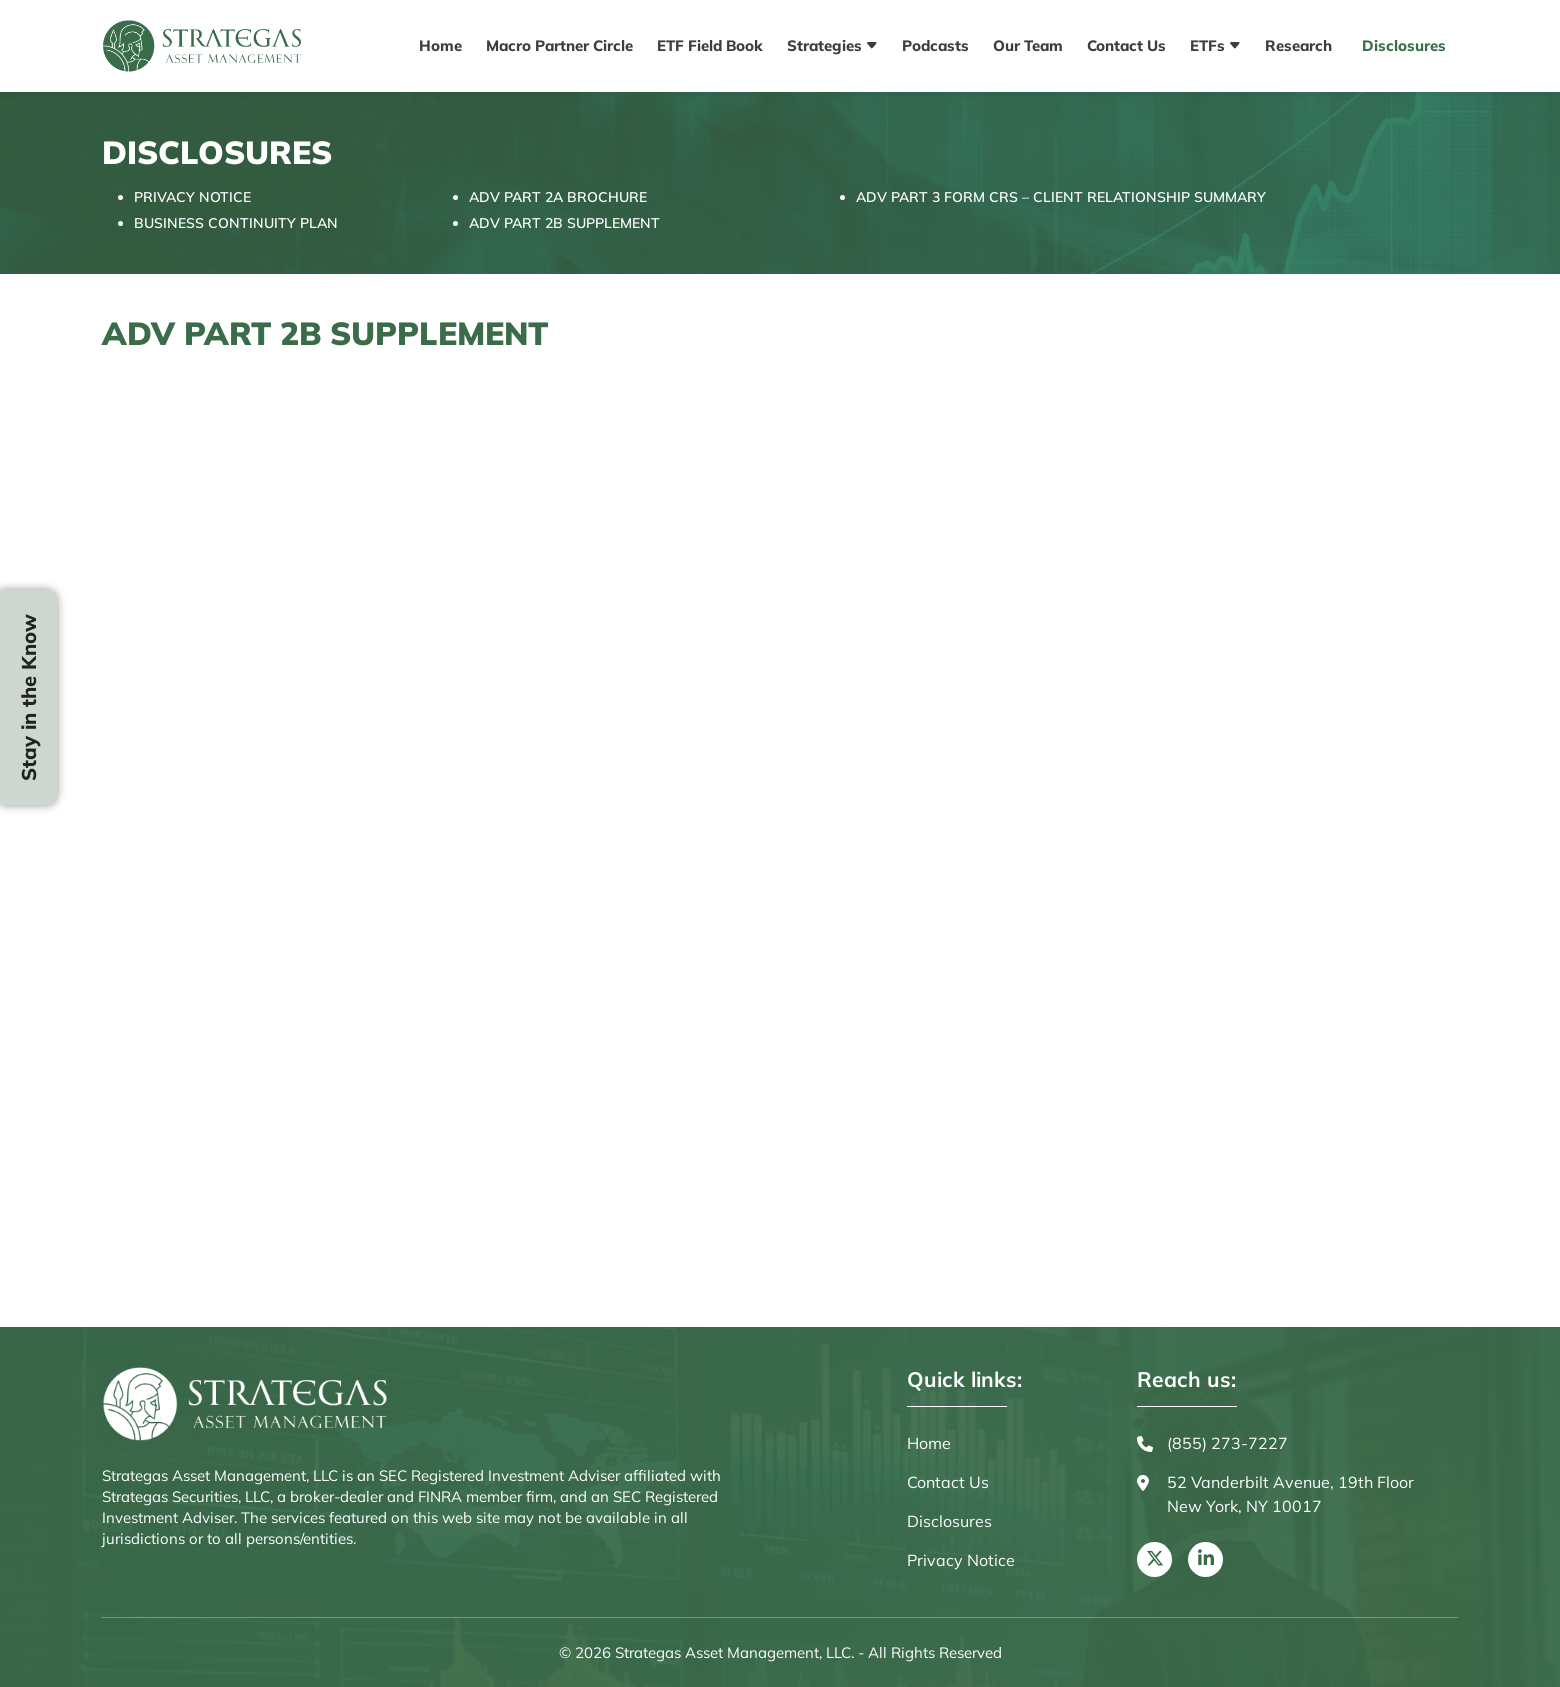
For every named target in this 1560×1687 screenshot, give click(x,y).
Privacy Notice (961, 1560)
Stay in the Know (28, 697)
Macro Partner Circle (559, 45)
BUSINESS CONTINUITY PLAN (236, 223)
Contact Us (1126, 45)
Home (440, 45)
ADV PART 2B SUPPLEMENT (564, 223)
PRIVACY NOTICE (192, 197)
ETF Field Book (710, 45)
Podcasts (935, 45)
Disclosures (1404, 45)
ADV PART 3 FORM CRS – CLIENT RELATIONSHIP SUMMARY (1061, 197)
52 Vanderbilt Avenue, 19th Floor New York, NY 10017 (1275, 1495)
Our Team (1028, 45)
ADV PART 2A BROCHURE (558, 197)
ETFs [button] (1209, 45)
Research (1298, 45)
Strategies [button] (826, 45)
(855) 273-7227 (1212, 1444)
